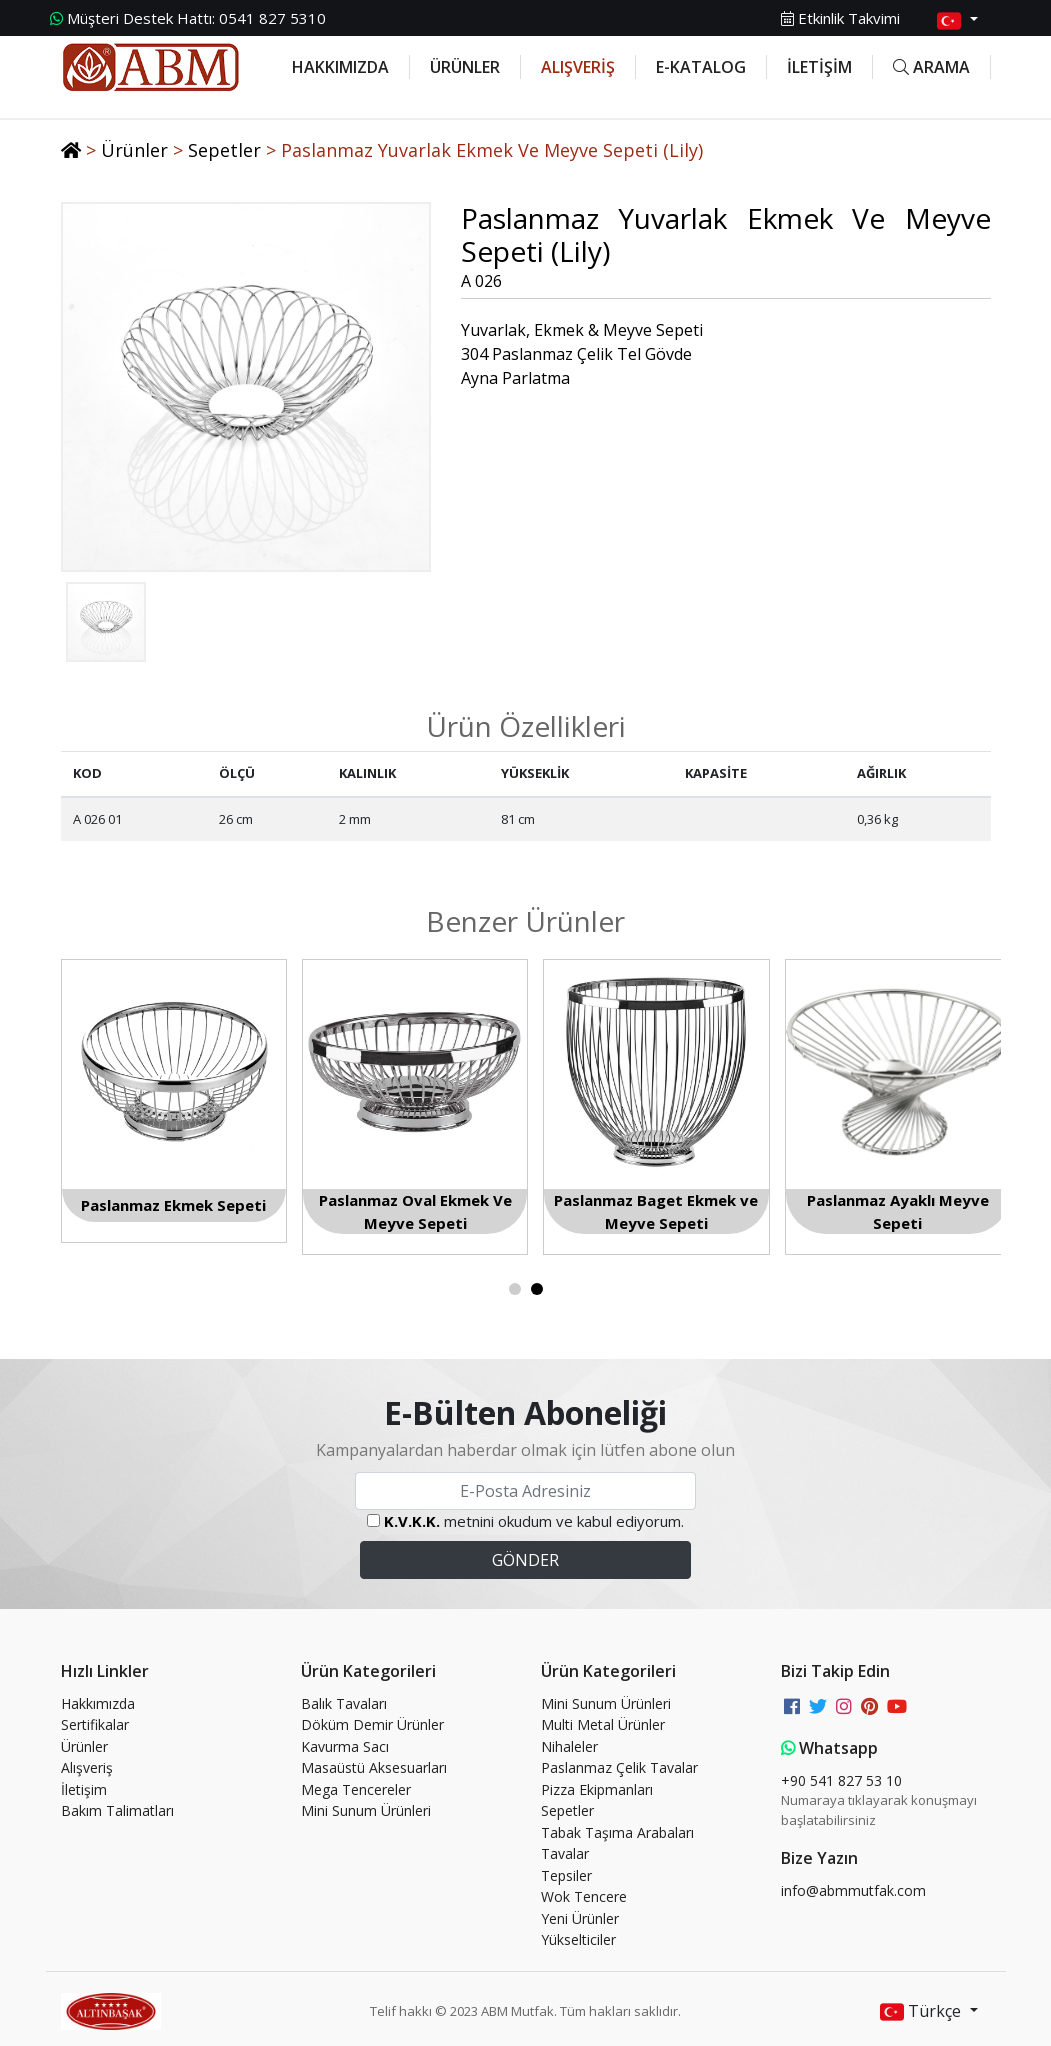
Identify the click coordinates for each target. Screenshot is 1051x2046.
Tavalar (565, 1853)
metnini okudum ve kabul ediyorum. (534, 1521)
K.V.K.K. (412, 1521)
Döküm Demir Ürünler (372, 1724)
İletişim (84, 1789)
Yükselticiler (578, 1939)
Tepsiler (566, 1875)
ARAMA (931, 67)
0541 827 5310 (188, 18)
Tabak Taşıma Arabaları (617, 1832)
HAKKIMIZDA (340, 67)
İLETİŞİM (819, 67)
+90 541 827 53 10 (841, 1780)
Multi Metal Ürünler (603, 1724)
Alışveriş (87, 1767)
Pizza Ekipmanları (597, 1789)
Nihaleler (569, 1746)
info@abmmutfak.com (853, 1890)
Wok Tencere (584, 1896)
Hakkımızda (98, 1703)
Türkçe (922, 2012)
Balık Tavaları (344, 1703)
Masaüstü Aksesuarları (374, 1767)
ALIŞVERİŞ (578, 67)
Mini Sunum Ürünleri (366, 1810)
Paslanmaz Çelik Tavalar (619, 1767)
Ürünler (134, 150)
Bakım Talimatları (117, 1810)
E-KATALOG (701, 67)
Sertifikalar (95, 1724)
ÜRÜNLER (465, 67)
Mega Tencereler (356, 1789)
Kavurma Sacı (345, 1746)
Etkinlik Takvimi (840, 18)
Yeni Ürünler (580, 1918)
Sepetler (224, 150)
